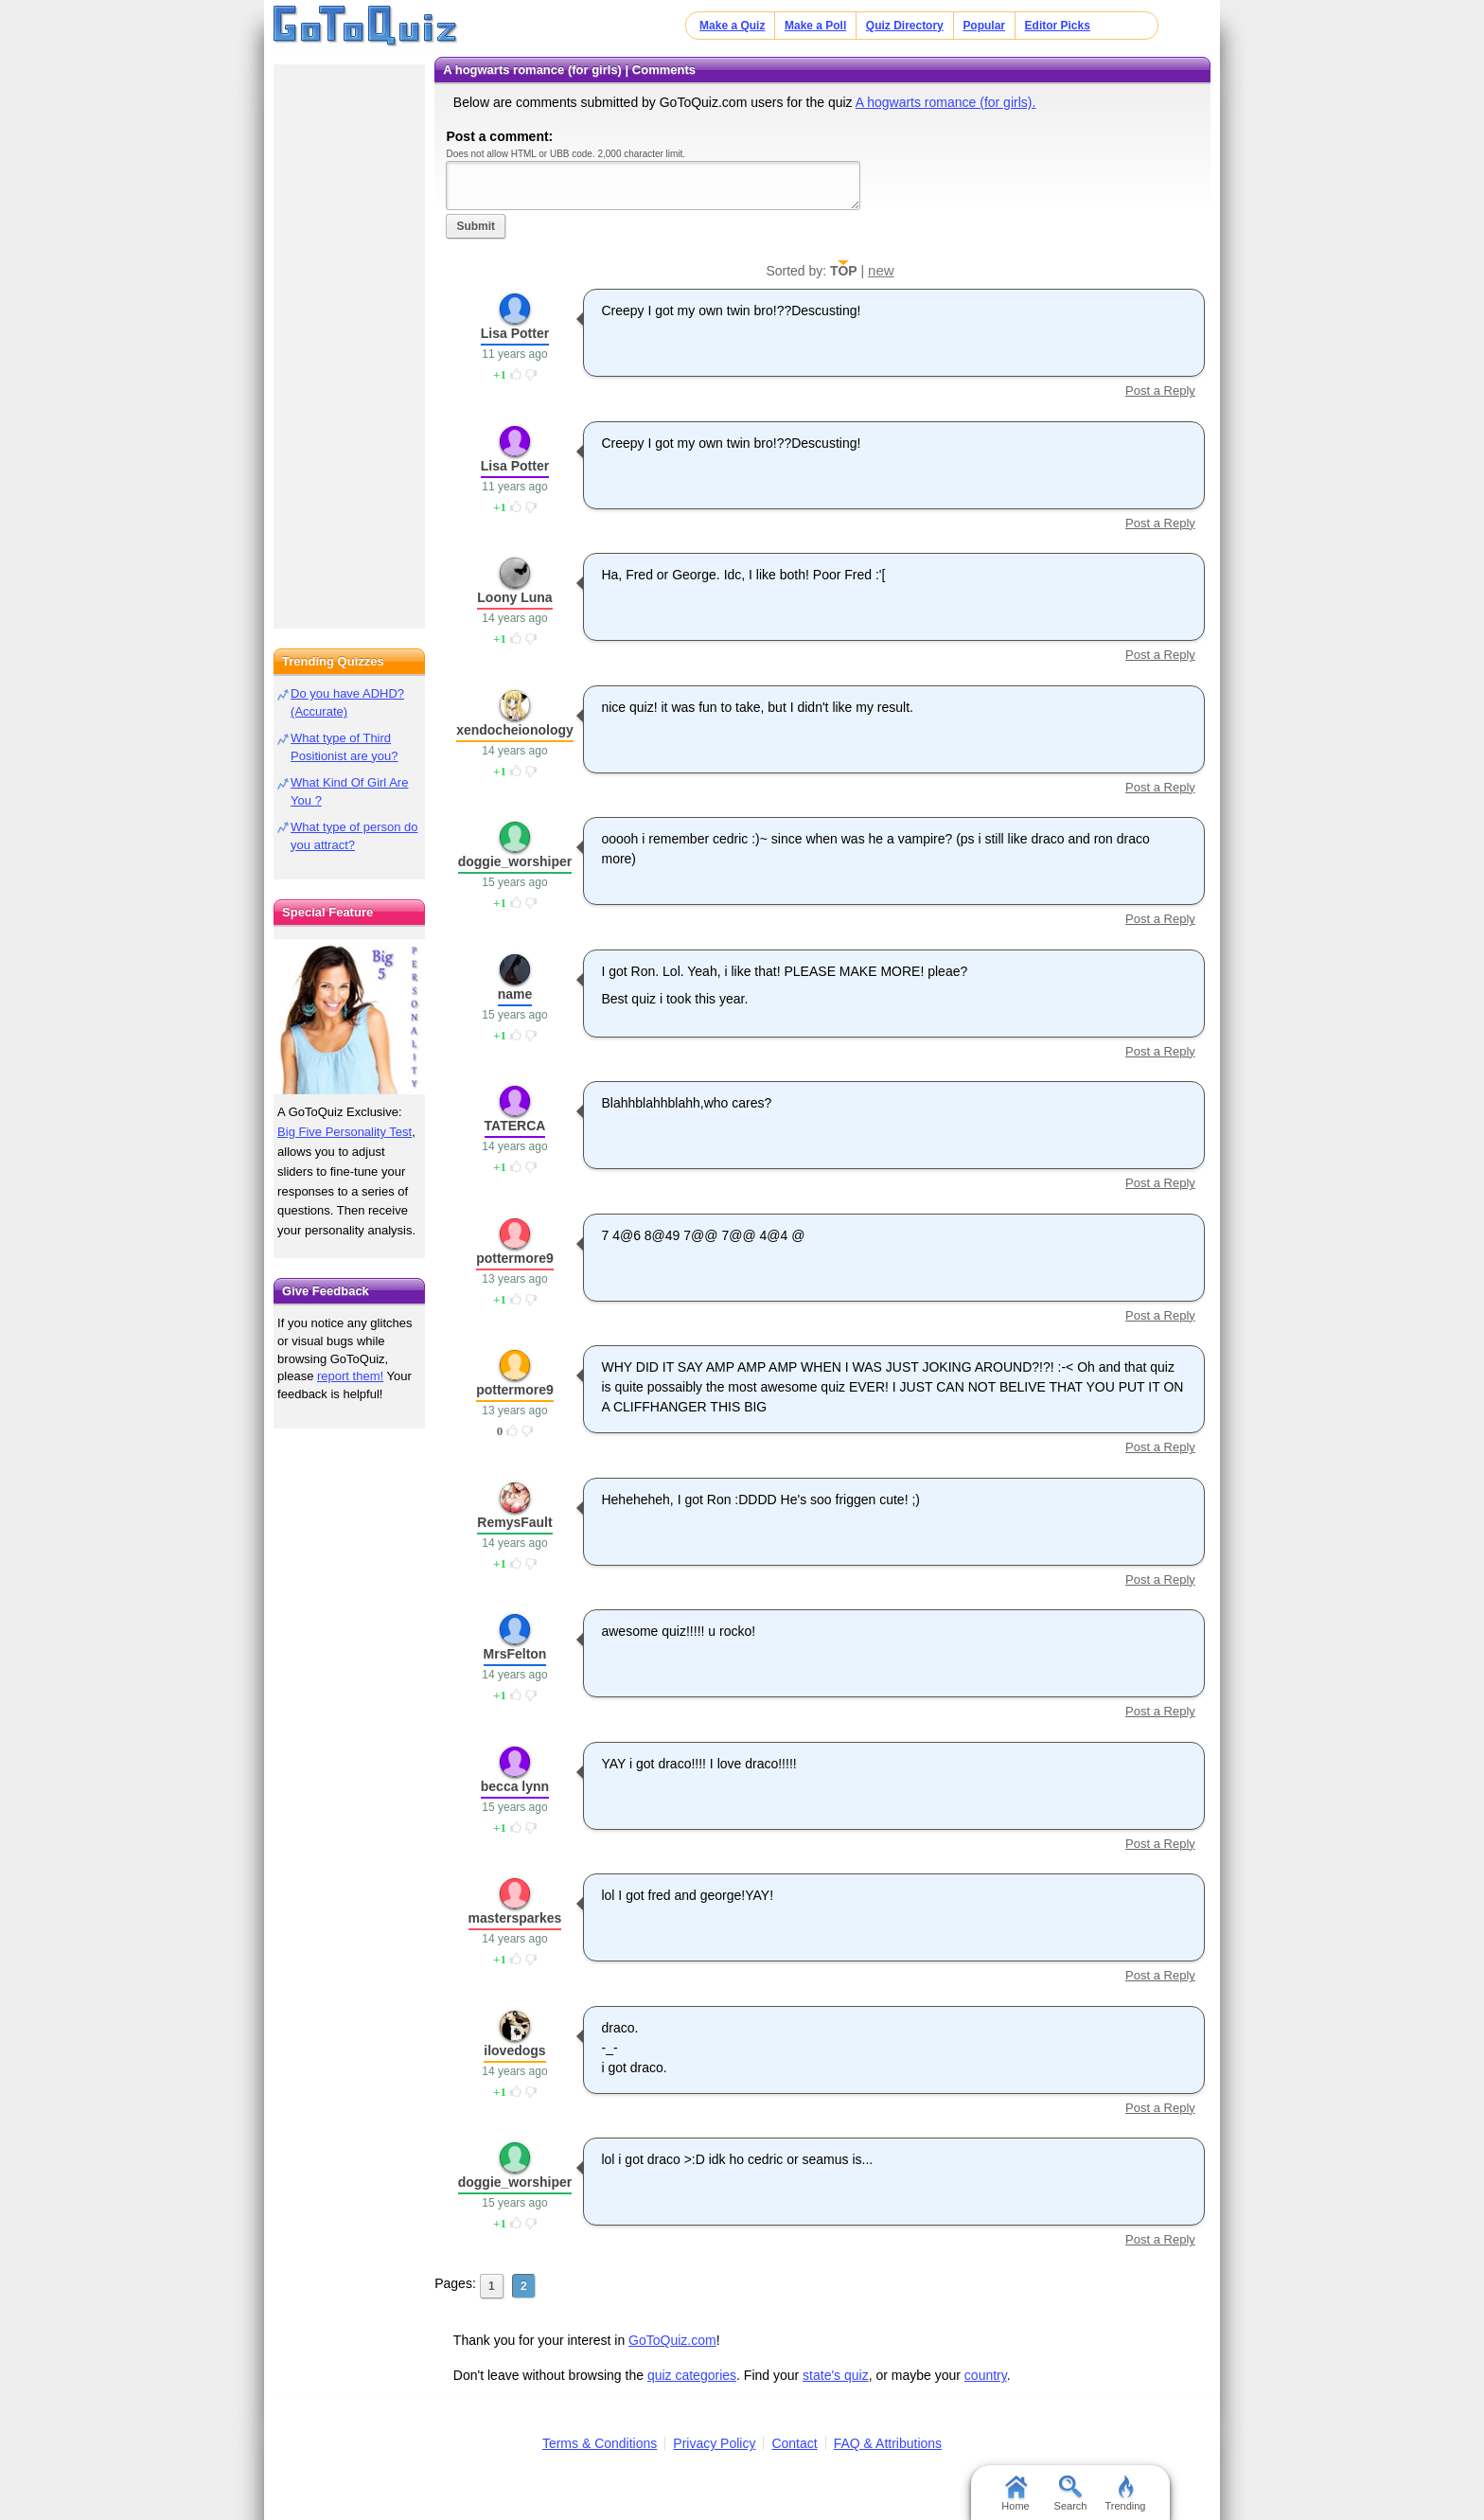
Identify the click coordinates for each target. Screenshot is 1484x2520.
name (515, 994)
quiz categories (691, 2375)
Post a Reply (1160, 390)
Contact (794, 2443)
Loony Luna (514, 597)
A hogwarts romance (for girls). (946, 102)
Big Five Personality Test (344, 1132)
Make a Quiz (732, 25)
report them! (350, 1376)
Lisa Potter (515, 333)
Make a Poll (815, 25)
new (881, 270)
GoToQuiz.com (672, 2340)
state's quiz (836, 2375)
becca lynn (515, 1786)
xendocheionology (515, 729)
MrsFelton (515, 1653)
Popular (984, 25)
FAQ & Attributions (888, 2443)
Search (1070, 2493)
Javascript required (653, 185)
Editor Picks (1057, 25)
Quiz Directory (905, 25)
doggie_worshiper (515, 861)
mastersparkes (515, 1917)
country (985, 2375)
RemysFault (514, 1522)
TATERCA (515, 1125)
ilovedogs (514, 2050)
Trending (1124, 2493)
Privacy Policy (714, 2443)
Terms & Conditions (599, 2443)
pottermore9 (515, 1258)
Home (1015, 2493)
